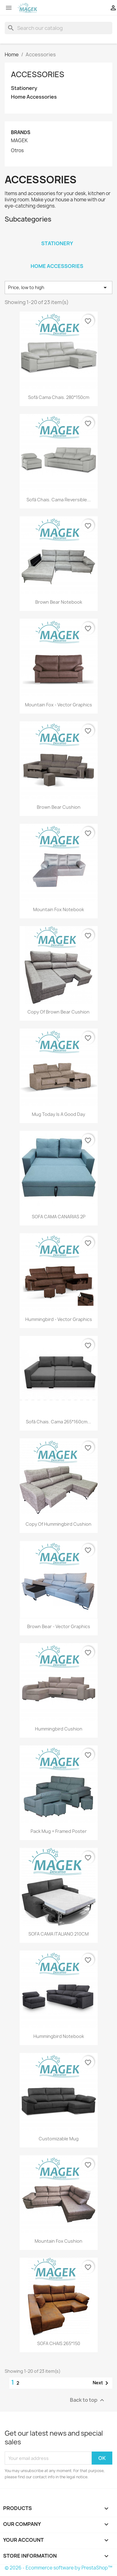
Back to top (88, 2400)
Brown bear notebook (58, 602)
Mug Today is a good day (58, 1114)
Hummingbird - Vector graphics (58, 1319)
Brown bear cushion (58, 807)
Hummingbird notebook (58, 2036)
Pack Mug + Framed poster (59, 1831)
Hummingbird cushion (58, 1729)
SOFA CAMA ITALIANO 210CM (58, 1934)
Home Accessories (34, 97)
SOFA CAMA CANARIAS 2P (58, 1217)
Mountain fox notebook (58, 909)
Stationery (24, 88)
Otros (17, 151)
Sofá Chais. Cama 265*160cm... (58, 1422)
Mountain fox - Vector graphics (58, 705)
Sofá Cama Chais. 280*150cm (58, 397)
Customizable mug (59, 2139)
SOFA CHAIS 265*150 (58, 2343)
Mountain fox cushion (58, 2241)
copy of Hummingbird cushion (58, 1524)
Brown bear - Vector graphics (58, 1626)
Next (101, 2383)
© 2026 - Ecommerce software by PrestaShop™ (58, 2567)
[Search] (58, 28)
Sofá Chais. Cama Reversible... (59, 500)
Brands (20, 132)
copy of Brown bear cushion (58, 1012)
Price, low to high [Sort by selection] (58, 287)
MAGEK (19, 141)
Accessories (37, 74)
